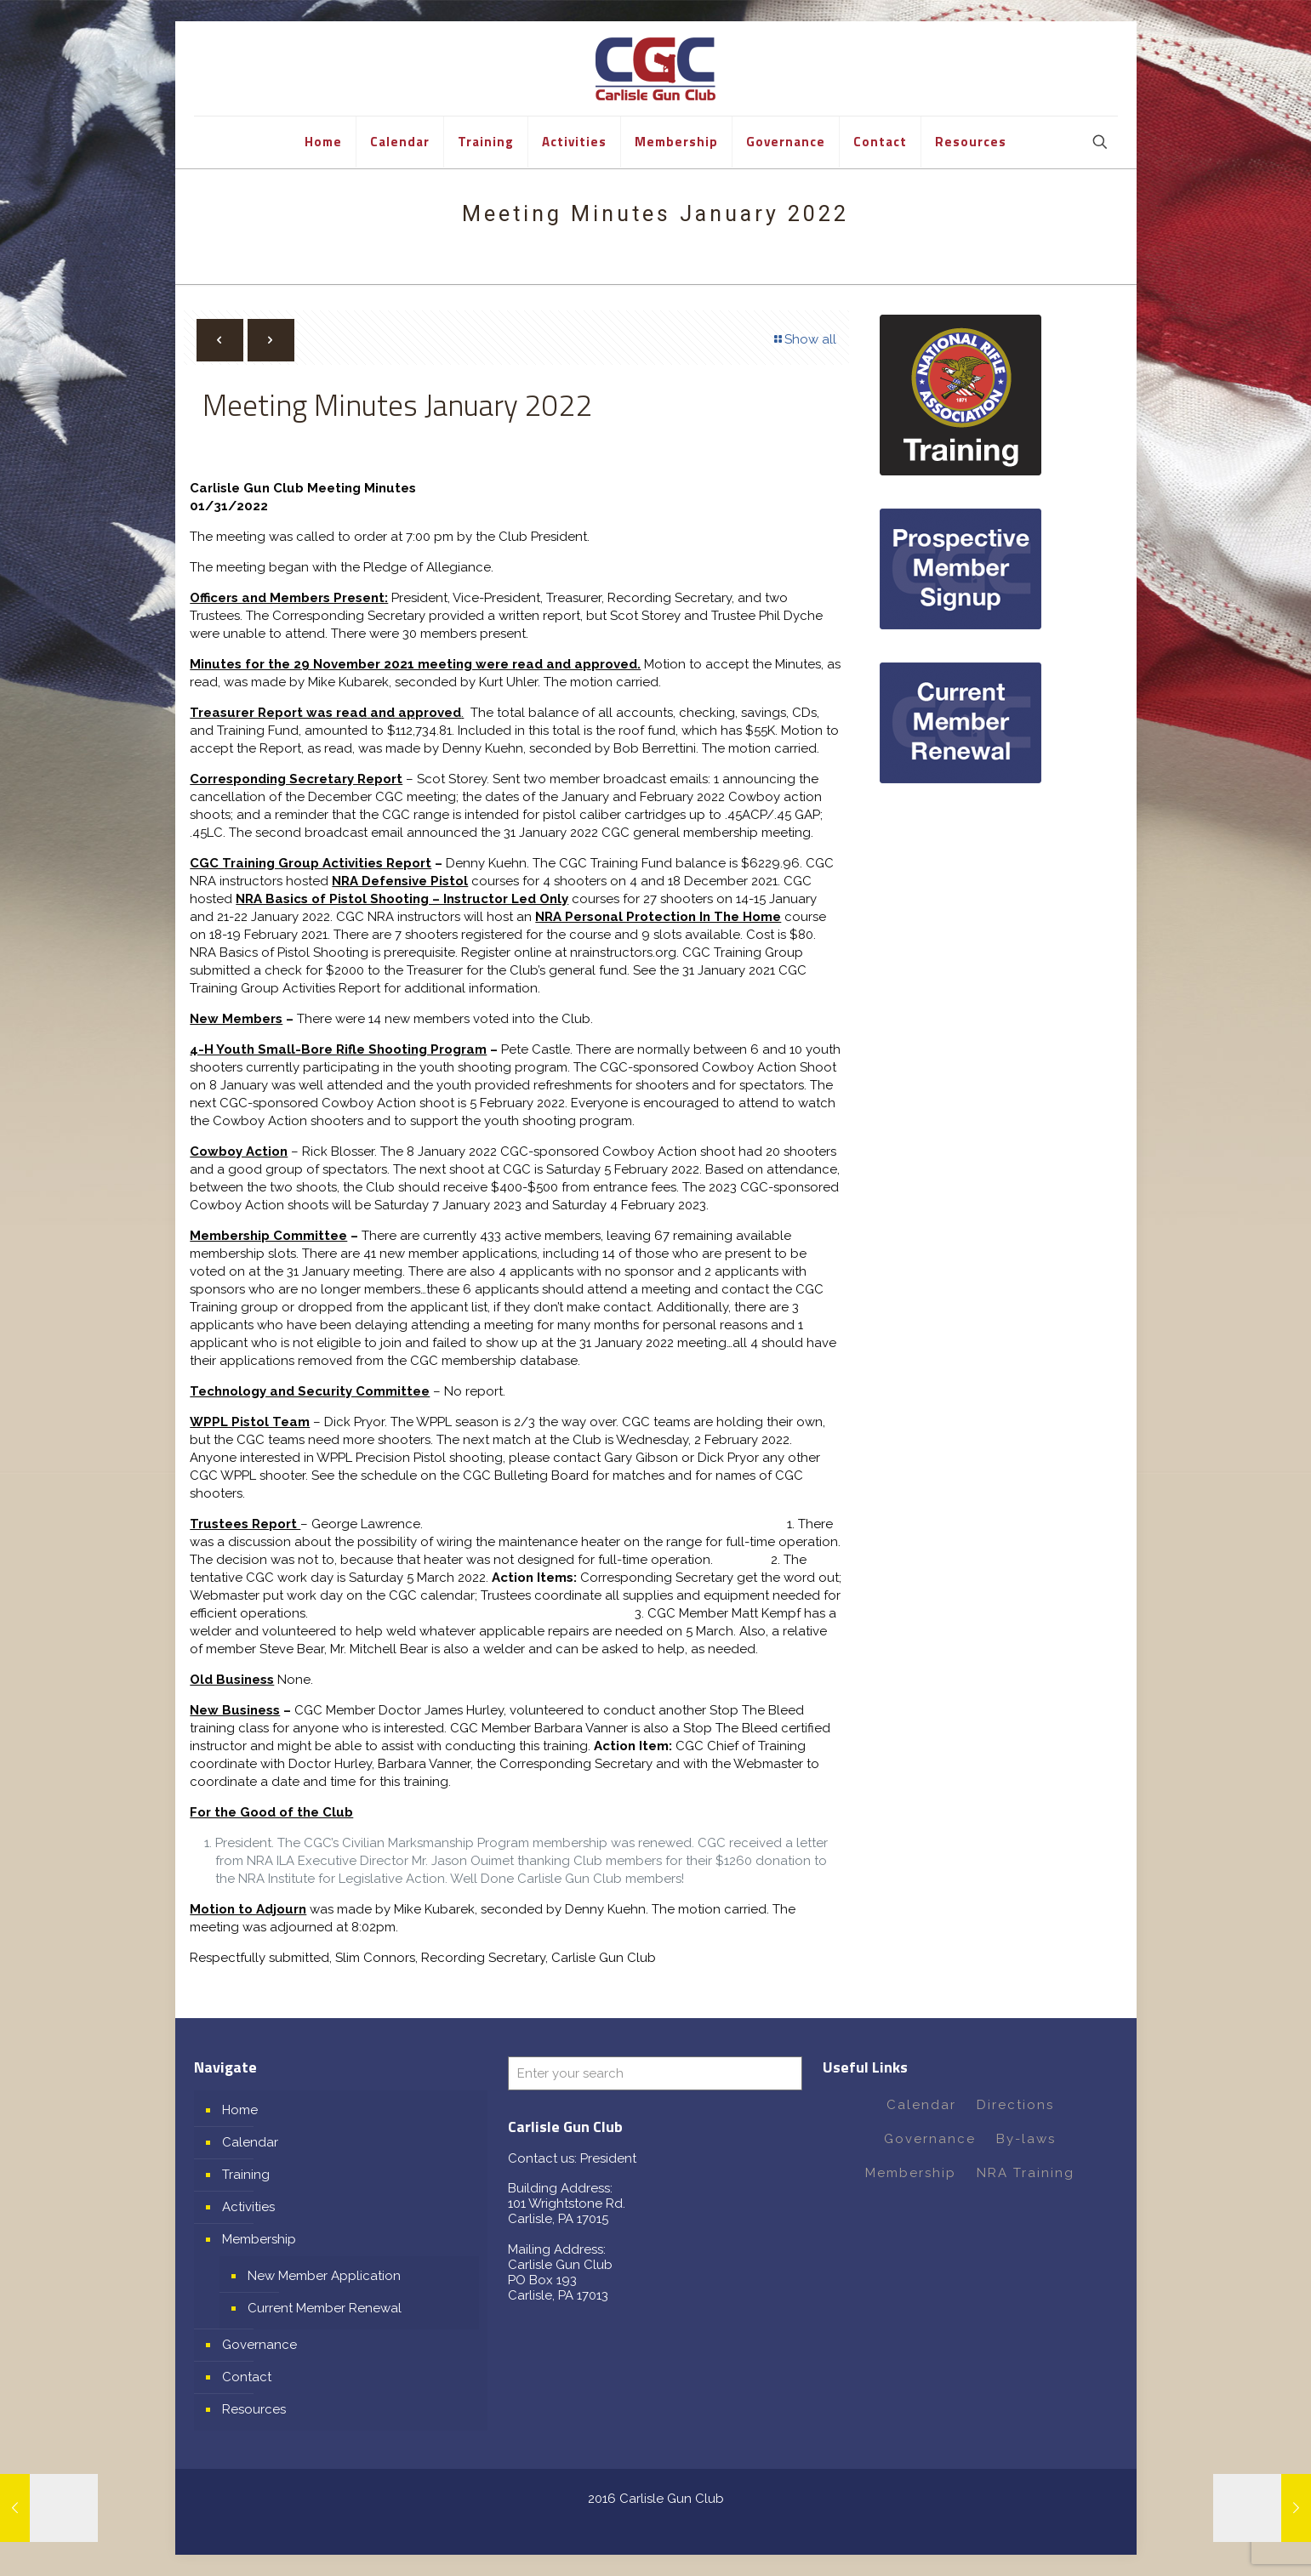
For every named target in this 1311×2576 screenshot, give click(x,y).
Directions (1015, 2105)
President (608, 2158)
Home (240, 2110)
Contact (246, 2377)
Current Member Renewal (325, 2308)
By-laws (1026, 2139)
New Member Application (324, 2275)
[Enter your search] (655, 2073)
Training (246, 2174)
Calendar (250, 2142)
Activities (248, 2207)
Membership (259, 2239)
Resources (254, 2409)
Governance (259, 2344)
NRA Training (1025, 2173)
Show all (804, 339)
